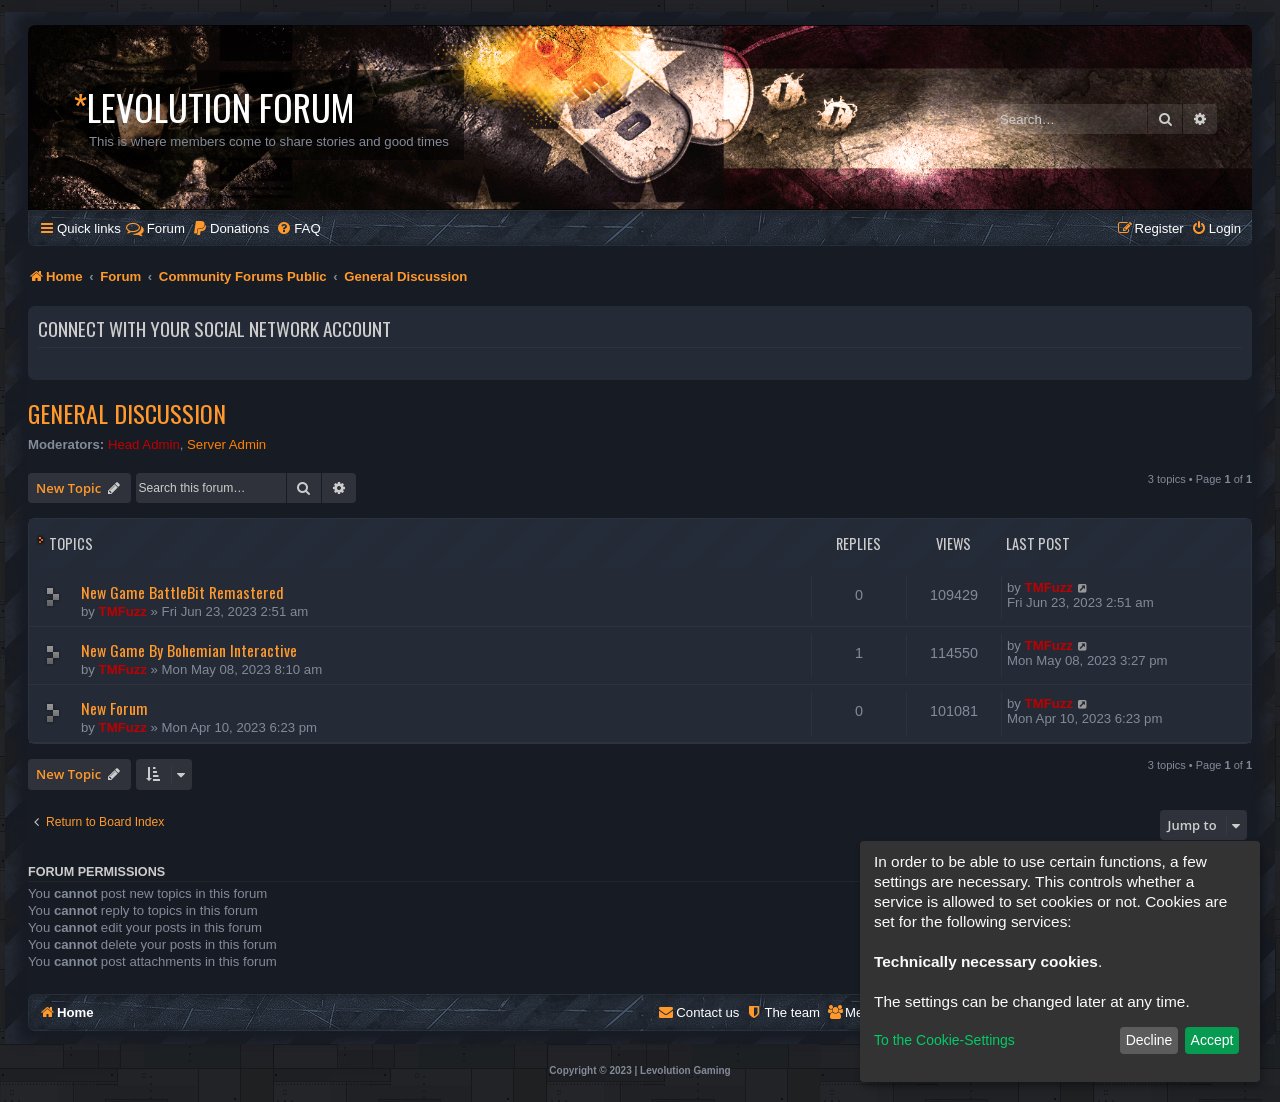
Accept (1212, 1040)
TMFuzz (123, 611)
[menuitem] (230, 228)
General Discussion (127, 413)
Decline (1149, 1040)
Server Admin (226, 444)
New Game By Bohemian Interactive (189, 650)
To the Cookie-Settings (944, 1040)
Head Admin (144, 444)
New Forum (114, 708)
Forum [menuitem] (155, 228)
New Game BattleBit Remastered (182, 592)
